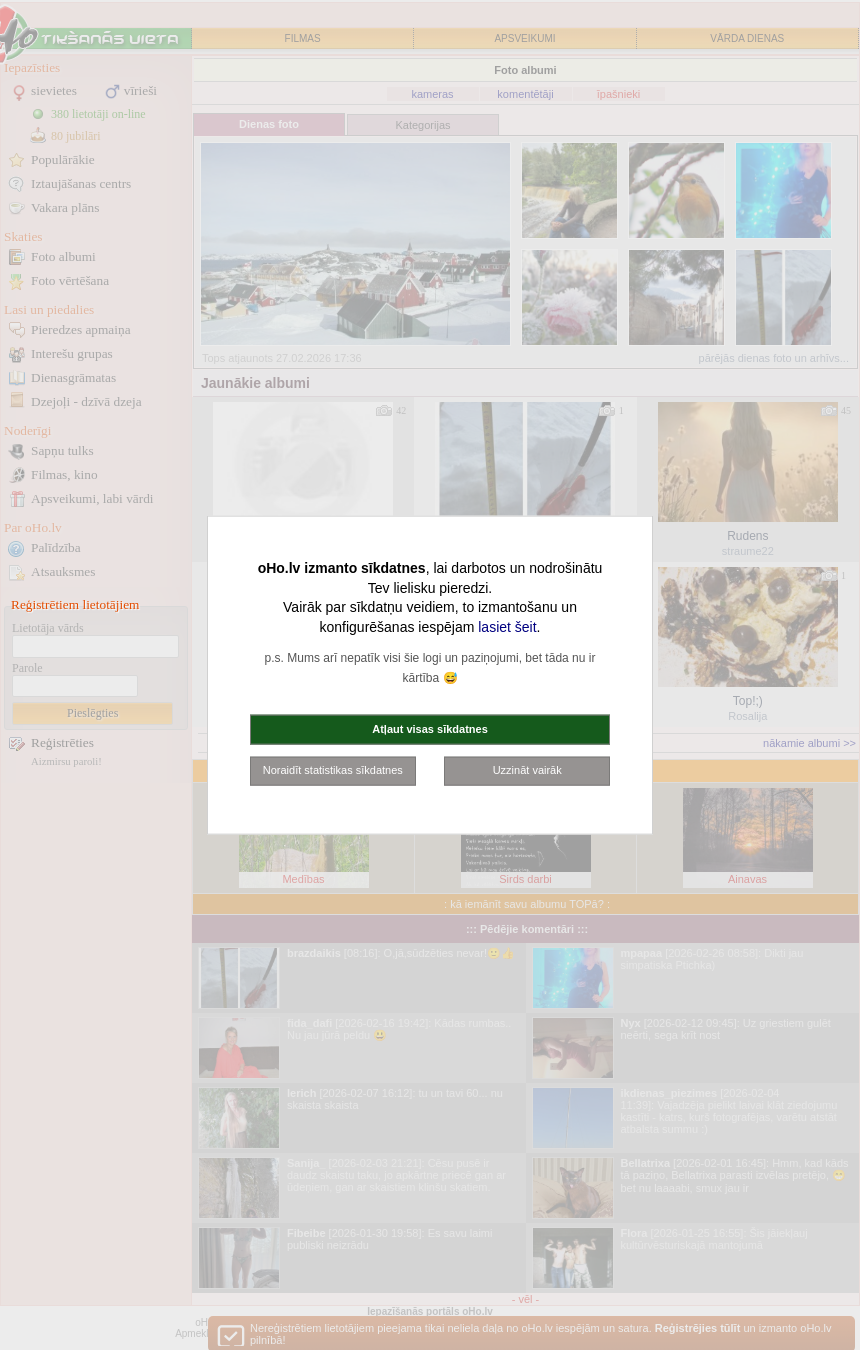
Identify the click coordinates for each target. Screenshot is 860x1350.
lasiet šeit (507, 626)
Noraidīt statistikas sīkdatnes (333, 770)
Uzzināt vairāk (527, 770)
